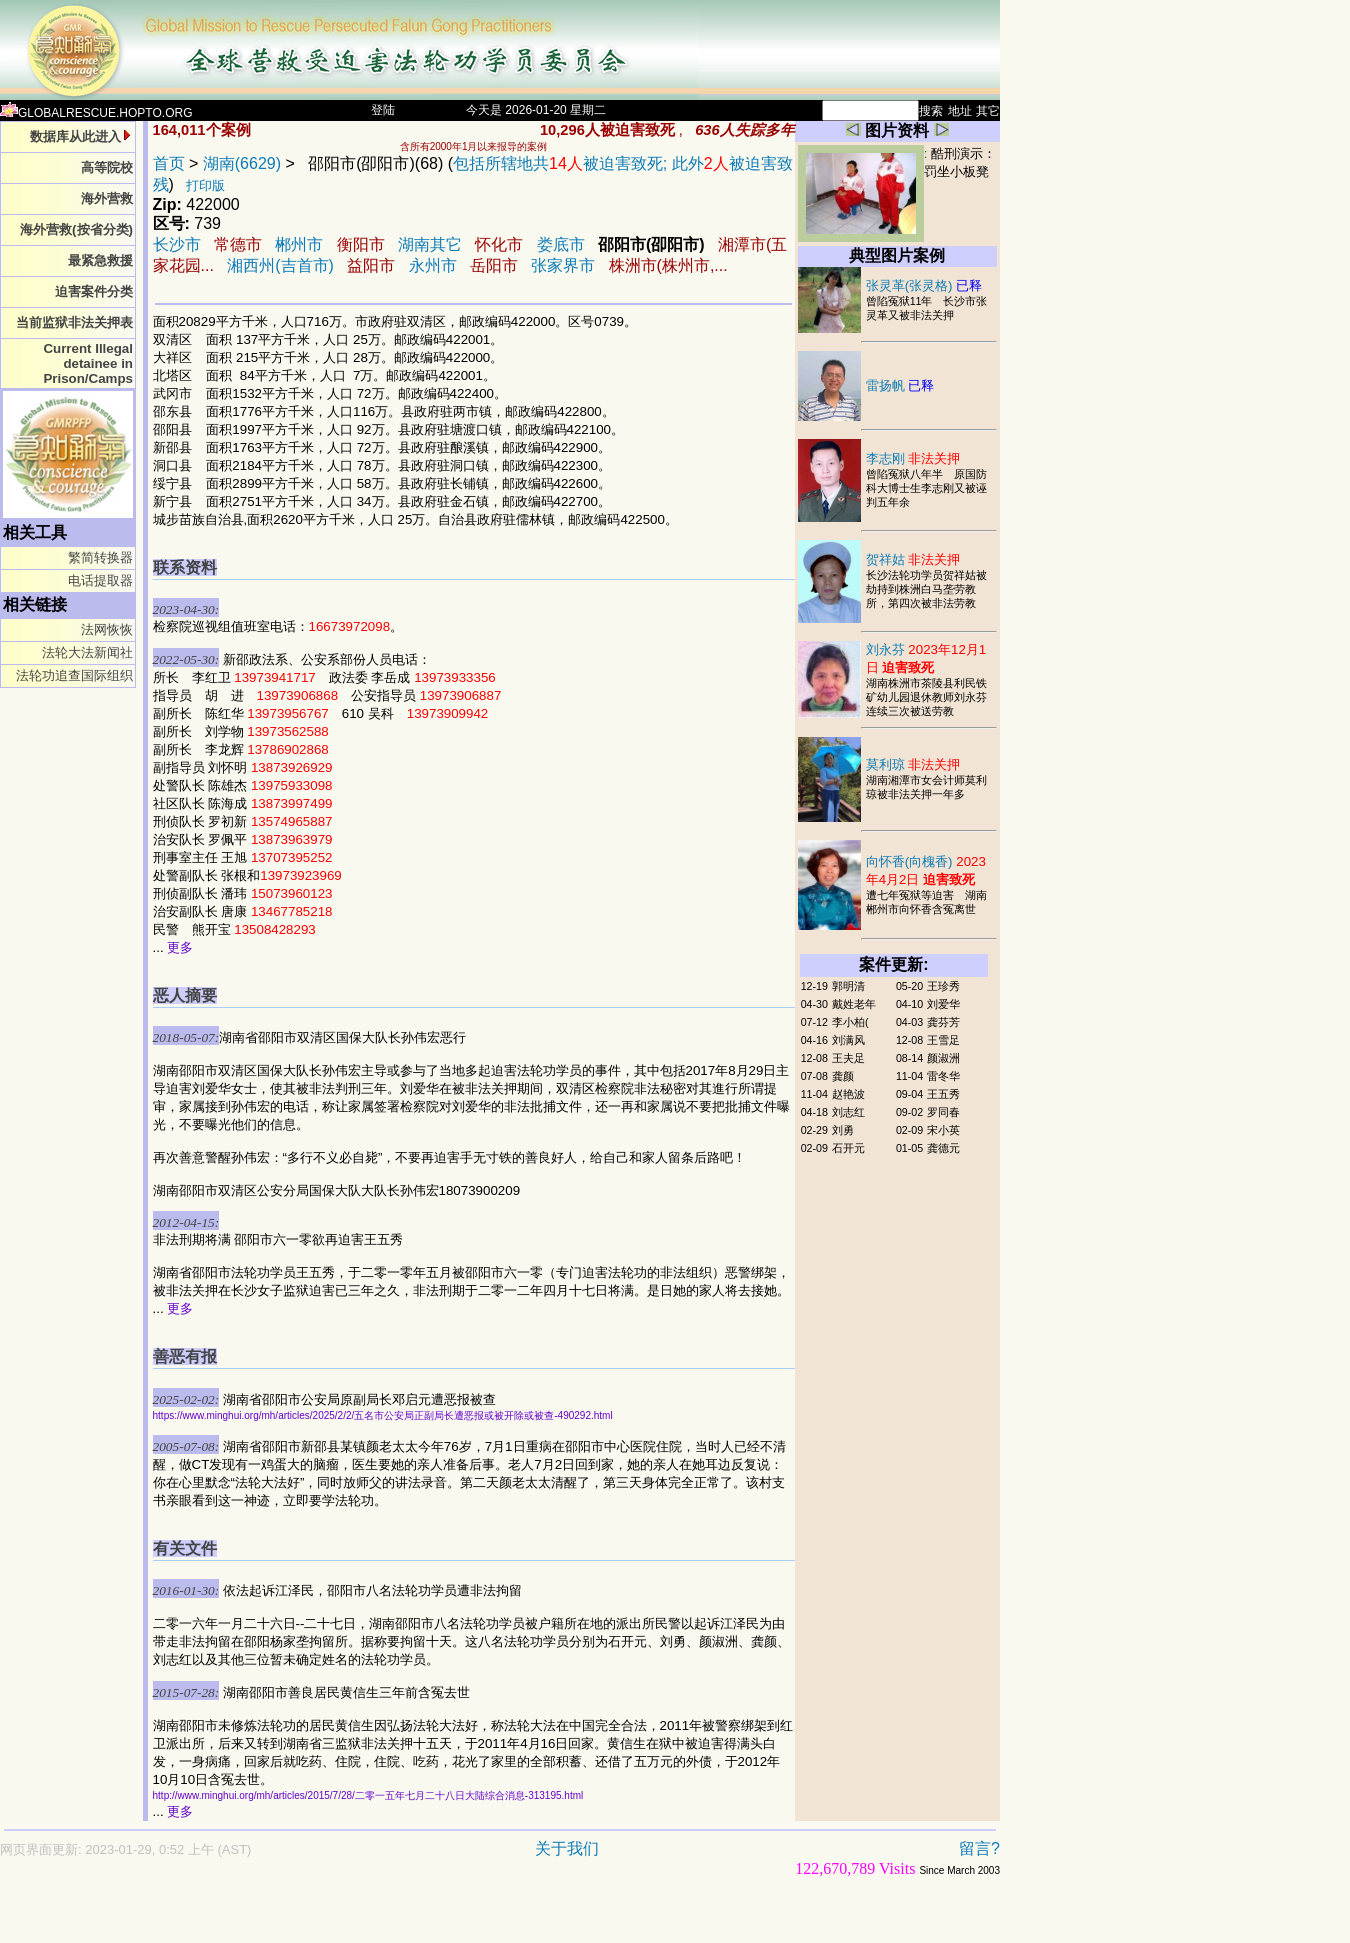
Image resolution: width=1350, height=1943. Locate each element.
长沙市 (177, 244)
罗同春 (943, 1112)
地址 (960, 111)
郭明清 (848, 986)
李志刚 (913, 458)
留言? (979, 1848)
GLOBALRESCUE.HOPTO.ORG (96, 113)
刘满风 (848, 1040)
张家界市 (563, 265)
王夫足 (848, 1058)
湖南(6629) (242, 163)
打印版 (205, 185)
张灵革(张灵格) (924, 285)
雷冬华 (943, 1076)
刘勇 (843, 1130)
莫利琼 (913, 764)
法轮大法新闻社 (87, 652)
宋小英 (943, 1130)
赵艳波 (848, 1094)
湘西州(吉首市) (280, 265)
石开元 (848, 1148)
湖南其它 (430, 244)
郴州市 (299, 244)
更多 (180, 947)
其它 (988, 111)
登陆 (383, 110)
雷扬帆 (900, 385)
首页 (169, 163)
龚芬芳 (943, 1022)
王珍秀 (943, 986)
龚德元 (943, 1148)
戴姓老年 (854, 1004)
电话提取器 (100, 580)
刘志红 (848, 1112)
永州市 (433, 265)
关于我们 (567, 1848)
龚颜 (843, 1076)
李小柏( (850, 1022)
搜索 (931, 111)
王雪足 (943, 1040)
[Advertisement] (430, 1919)
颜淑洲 (943, 1058)
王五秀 (943, 1094)
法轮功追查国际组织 (74, 675)
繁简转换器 (100, 557)
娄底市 (561, 244)
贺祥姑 (913, 559)
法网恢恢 (107, 629)
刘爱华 (943, 1004)
